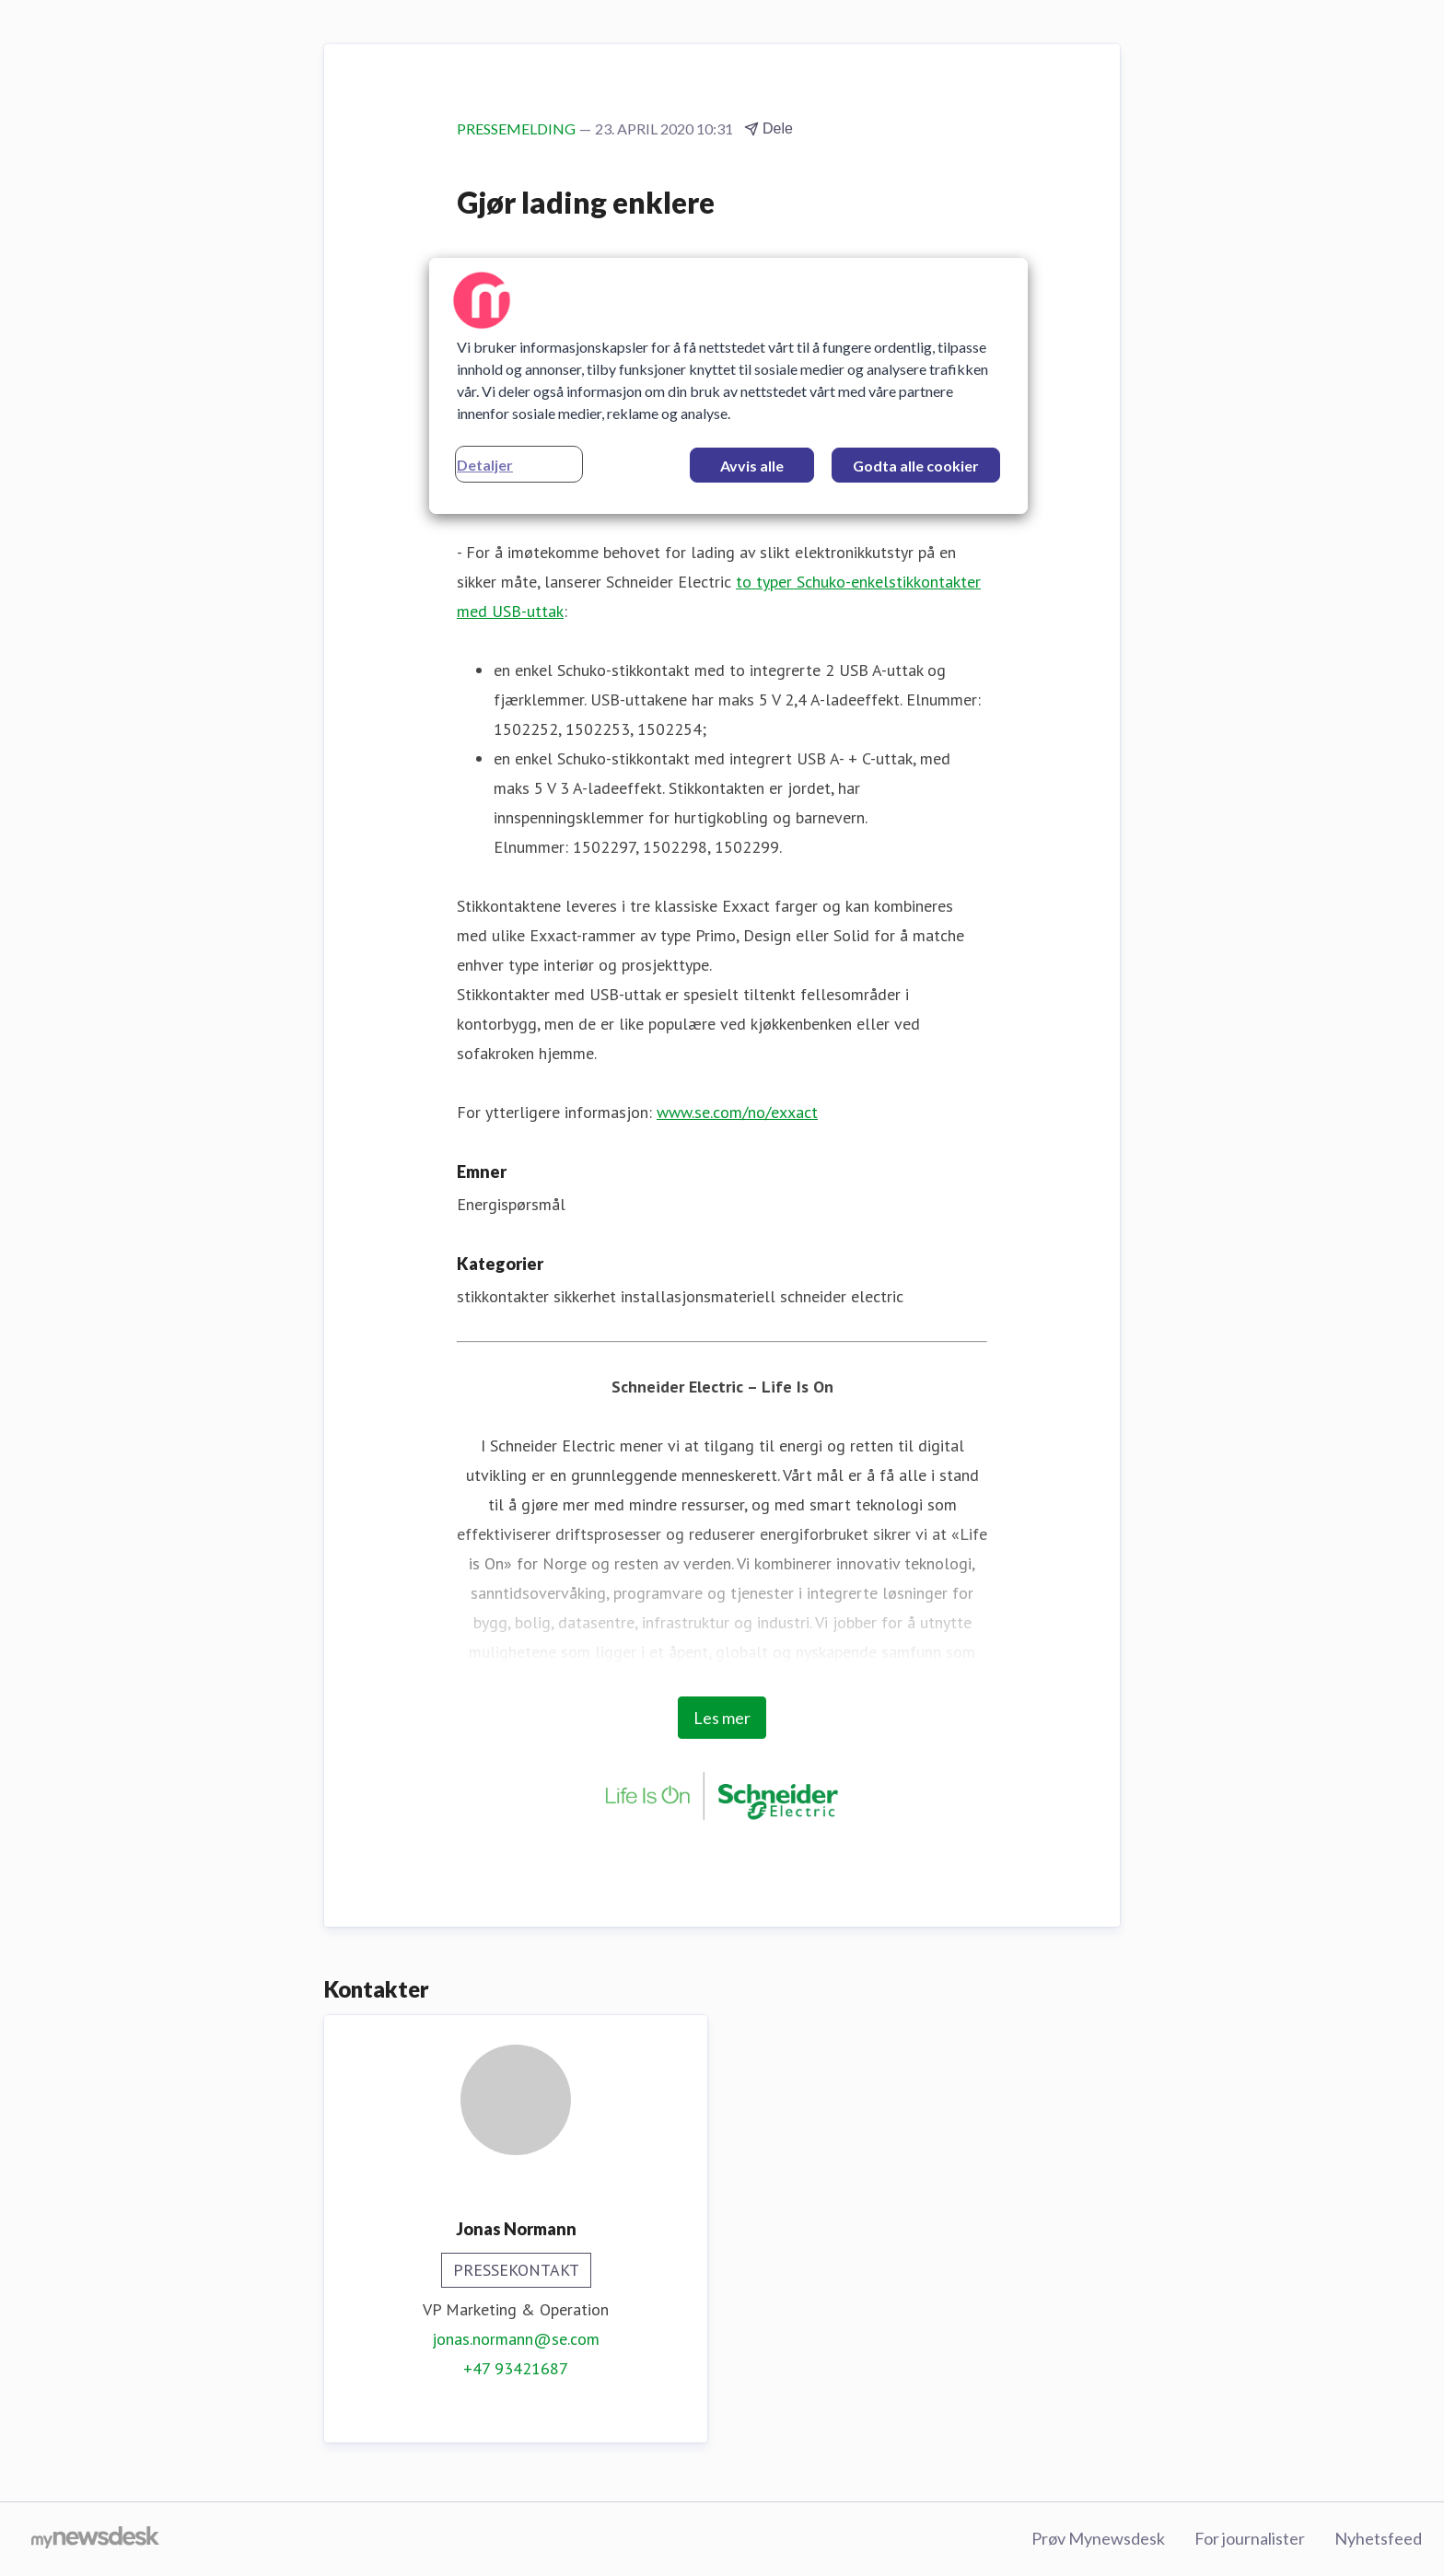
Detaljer (485, 464)
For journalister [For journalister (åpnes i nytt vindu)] (1249, 2538)
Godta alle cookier (916, 465)
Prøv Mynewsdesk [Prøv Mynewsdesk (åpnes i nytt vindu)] (1098, 2538)
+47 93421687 (515, 2368)
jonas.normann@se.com (516, 2338)
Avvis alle (752, 465)
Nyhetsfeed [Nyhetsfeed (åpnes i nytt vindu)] (1378, 2538)
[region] (728, 386)
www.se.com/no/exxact (737, 1112)
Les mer (722, 1718)
